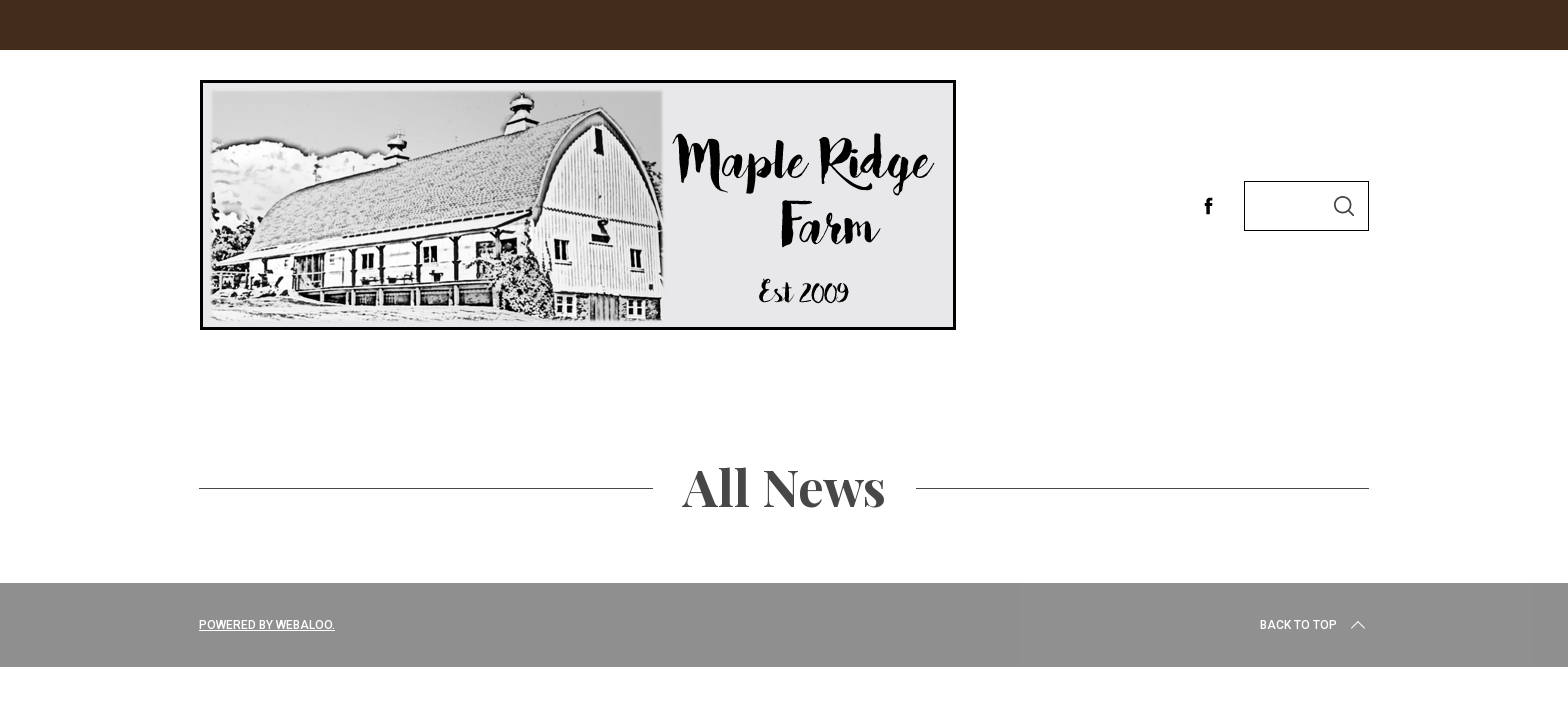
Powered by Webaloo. (267, 625)
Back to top (1314, 625)
